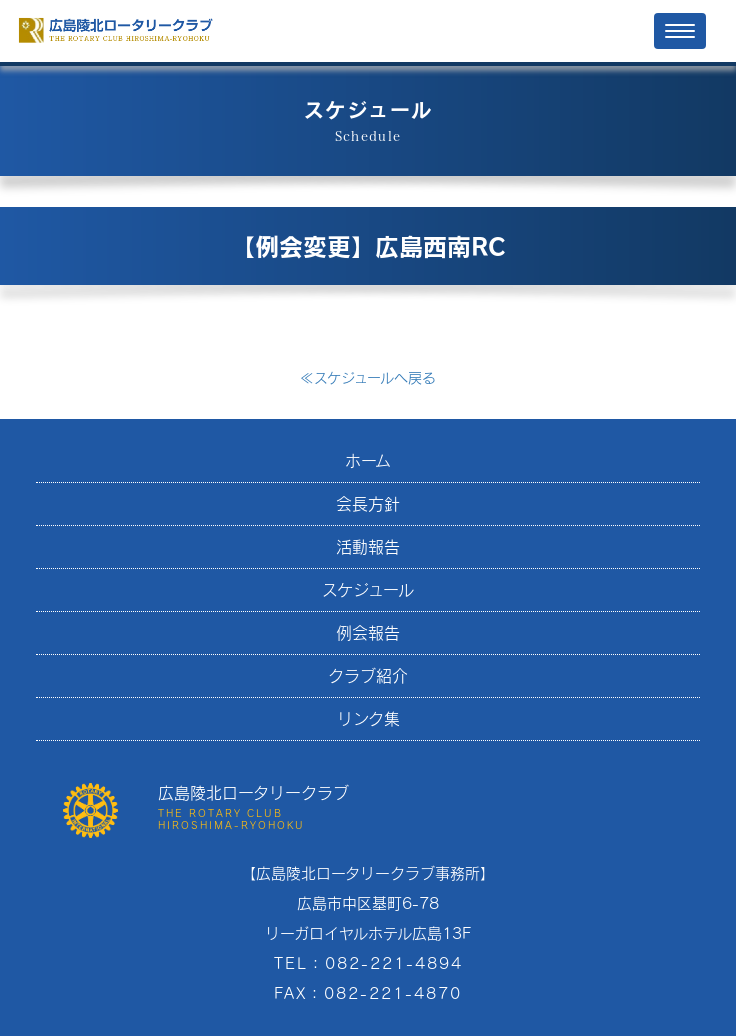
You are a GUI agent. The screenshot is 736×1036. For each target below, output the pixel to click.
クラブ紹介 (368, 675)
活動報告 (368, 546)
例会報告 (368, 632)
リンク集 (368, 718)
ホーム (368, 460)
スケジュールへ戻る (368, 377)
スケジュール (368, 589)
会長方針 (368, 503)
